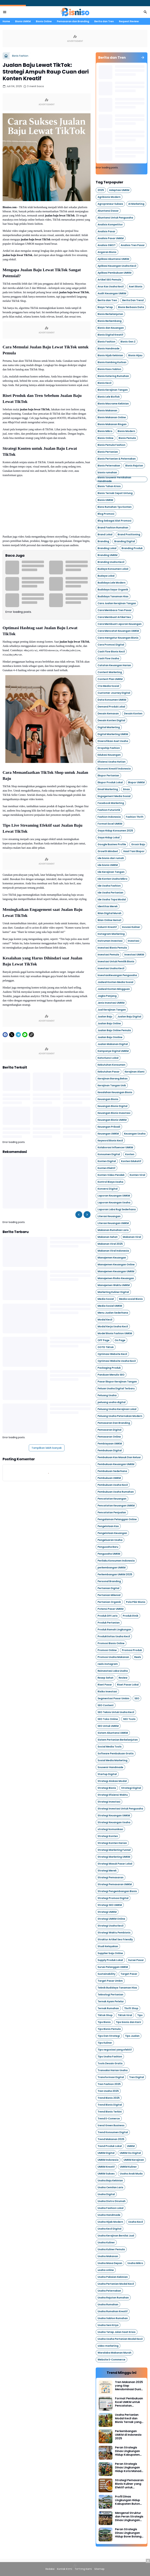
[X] (11, 1034)
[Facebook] (5, 1034)
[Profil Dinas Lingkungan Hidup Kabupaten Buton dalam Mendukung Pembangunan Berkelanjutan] (105, 2502)
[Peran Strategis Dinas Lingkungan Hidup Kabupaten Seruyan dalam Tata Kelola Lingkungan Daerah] (105, 2453)
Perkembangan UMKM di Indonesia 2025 (128, 2434)
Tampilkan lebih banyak (47, 1448)
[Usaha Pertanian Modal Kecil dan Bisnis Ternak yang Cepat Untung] (105, 2420)
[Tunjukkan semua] (143, 57)
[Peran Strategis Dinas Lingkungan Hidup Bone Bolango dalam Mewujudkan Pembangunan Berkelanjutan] (105, 2534)
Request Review (129, 21)
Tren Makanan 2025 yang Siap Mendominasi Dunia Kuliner (129, 2385)
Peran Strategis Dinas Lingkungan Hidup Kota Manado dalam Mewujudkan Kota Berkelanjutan (129, 2467)
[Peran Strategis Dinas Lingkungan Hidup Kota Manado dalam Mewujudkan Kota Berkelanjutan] (105, 2469)
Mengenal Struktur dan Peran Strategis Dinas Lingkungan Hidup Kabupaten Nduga (129, 2516)
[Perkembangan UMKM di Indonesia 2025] (105, 2436)
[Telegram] (18, 1034)
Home (6, 21)
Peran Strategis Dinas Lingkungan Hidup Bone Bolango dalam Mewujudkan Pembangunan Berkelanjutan (129, 2533)
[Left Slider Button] (78, 1214)
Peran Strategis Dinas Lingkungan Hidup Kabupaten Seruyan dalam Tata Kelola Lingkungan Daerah (129, 2451)
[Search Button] (145, 12)
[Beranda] (6, 55)
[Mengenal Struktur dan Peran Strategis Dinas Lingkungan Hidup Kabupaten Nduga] (105, 2518)
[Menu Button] (4, 12)
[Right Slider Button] (87, 1214)
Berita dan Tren (104, 21)
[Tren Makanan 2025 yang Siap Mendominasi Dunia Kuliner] (105, 2387)
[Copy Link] (31, 1034)
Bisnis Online (44, 21)
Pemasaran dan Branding (73, 21)
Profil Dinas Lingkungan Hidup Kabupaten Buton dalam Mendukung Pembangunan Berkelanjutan (128, 2500)
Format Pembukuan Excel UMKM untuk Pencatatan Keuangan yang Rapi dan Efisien (129, 2402)
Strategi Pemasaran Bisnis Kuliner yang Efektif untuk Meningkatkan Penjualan (129, 2484)
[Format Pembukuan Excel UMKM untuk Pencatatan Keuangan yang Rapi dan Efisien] (105, 2404)
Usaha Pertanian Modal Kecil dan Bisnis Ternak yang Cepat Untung (128, 2418)
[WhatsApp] (24, 1034)
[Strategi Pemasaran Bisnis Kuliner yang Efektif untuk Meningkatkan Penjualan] (105, 2485)
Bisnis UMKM (23, 21)
